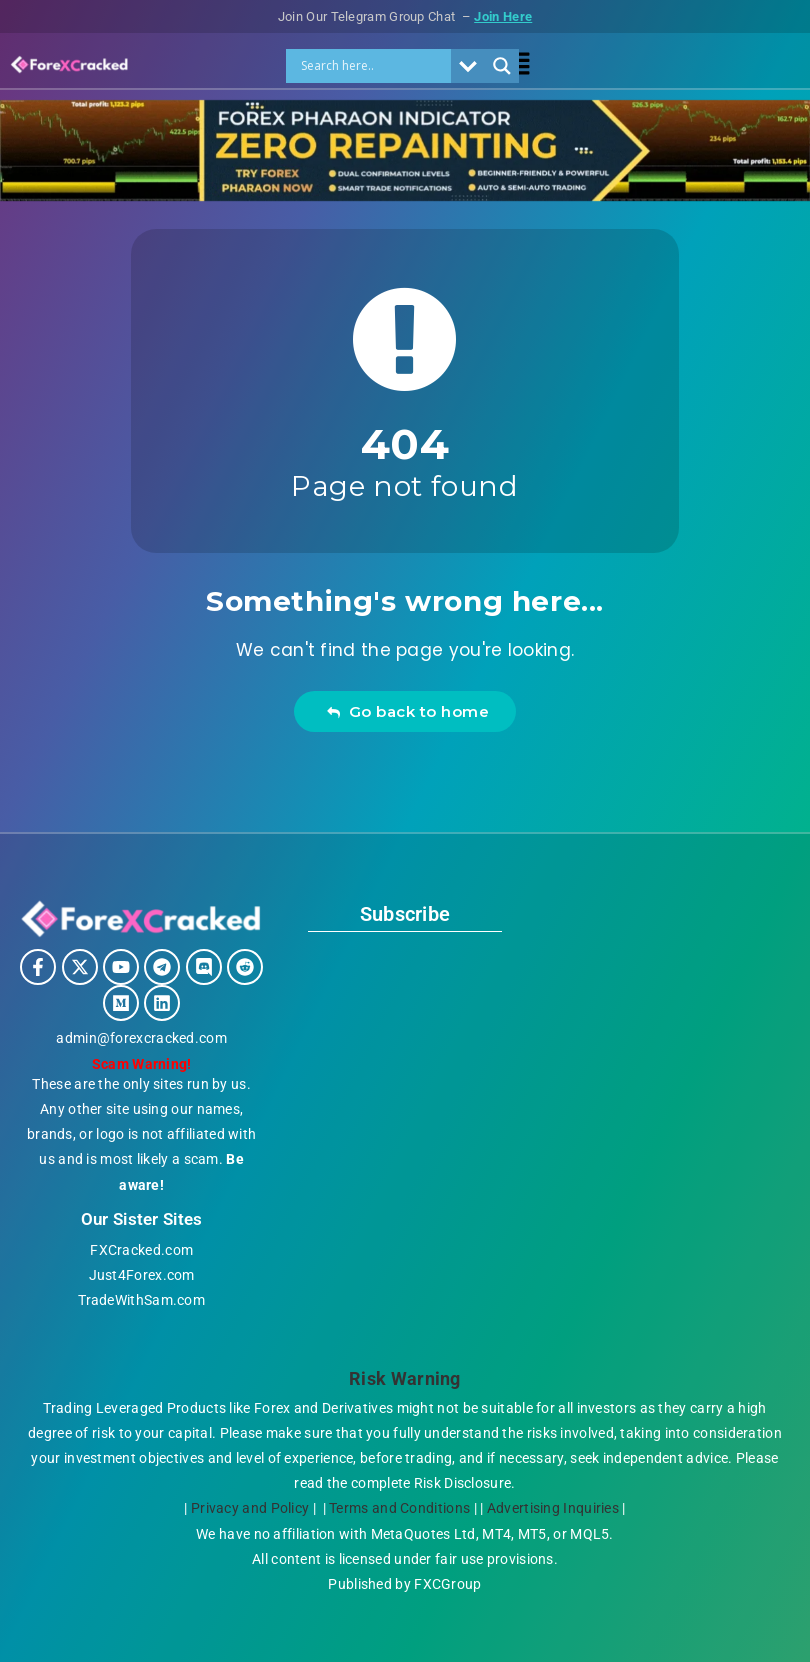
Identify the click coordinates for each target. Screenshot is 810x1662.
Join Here (507, 16)
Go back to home (407, 711)
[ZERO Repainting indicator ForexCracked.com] (405, 196)
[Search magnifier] (502, 66)
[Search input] (374, 66)
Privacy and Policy (246, 1508)
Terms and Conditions (400, 1508)
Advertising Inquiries (557, 1508)
